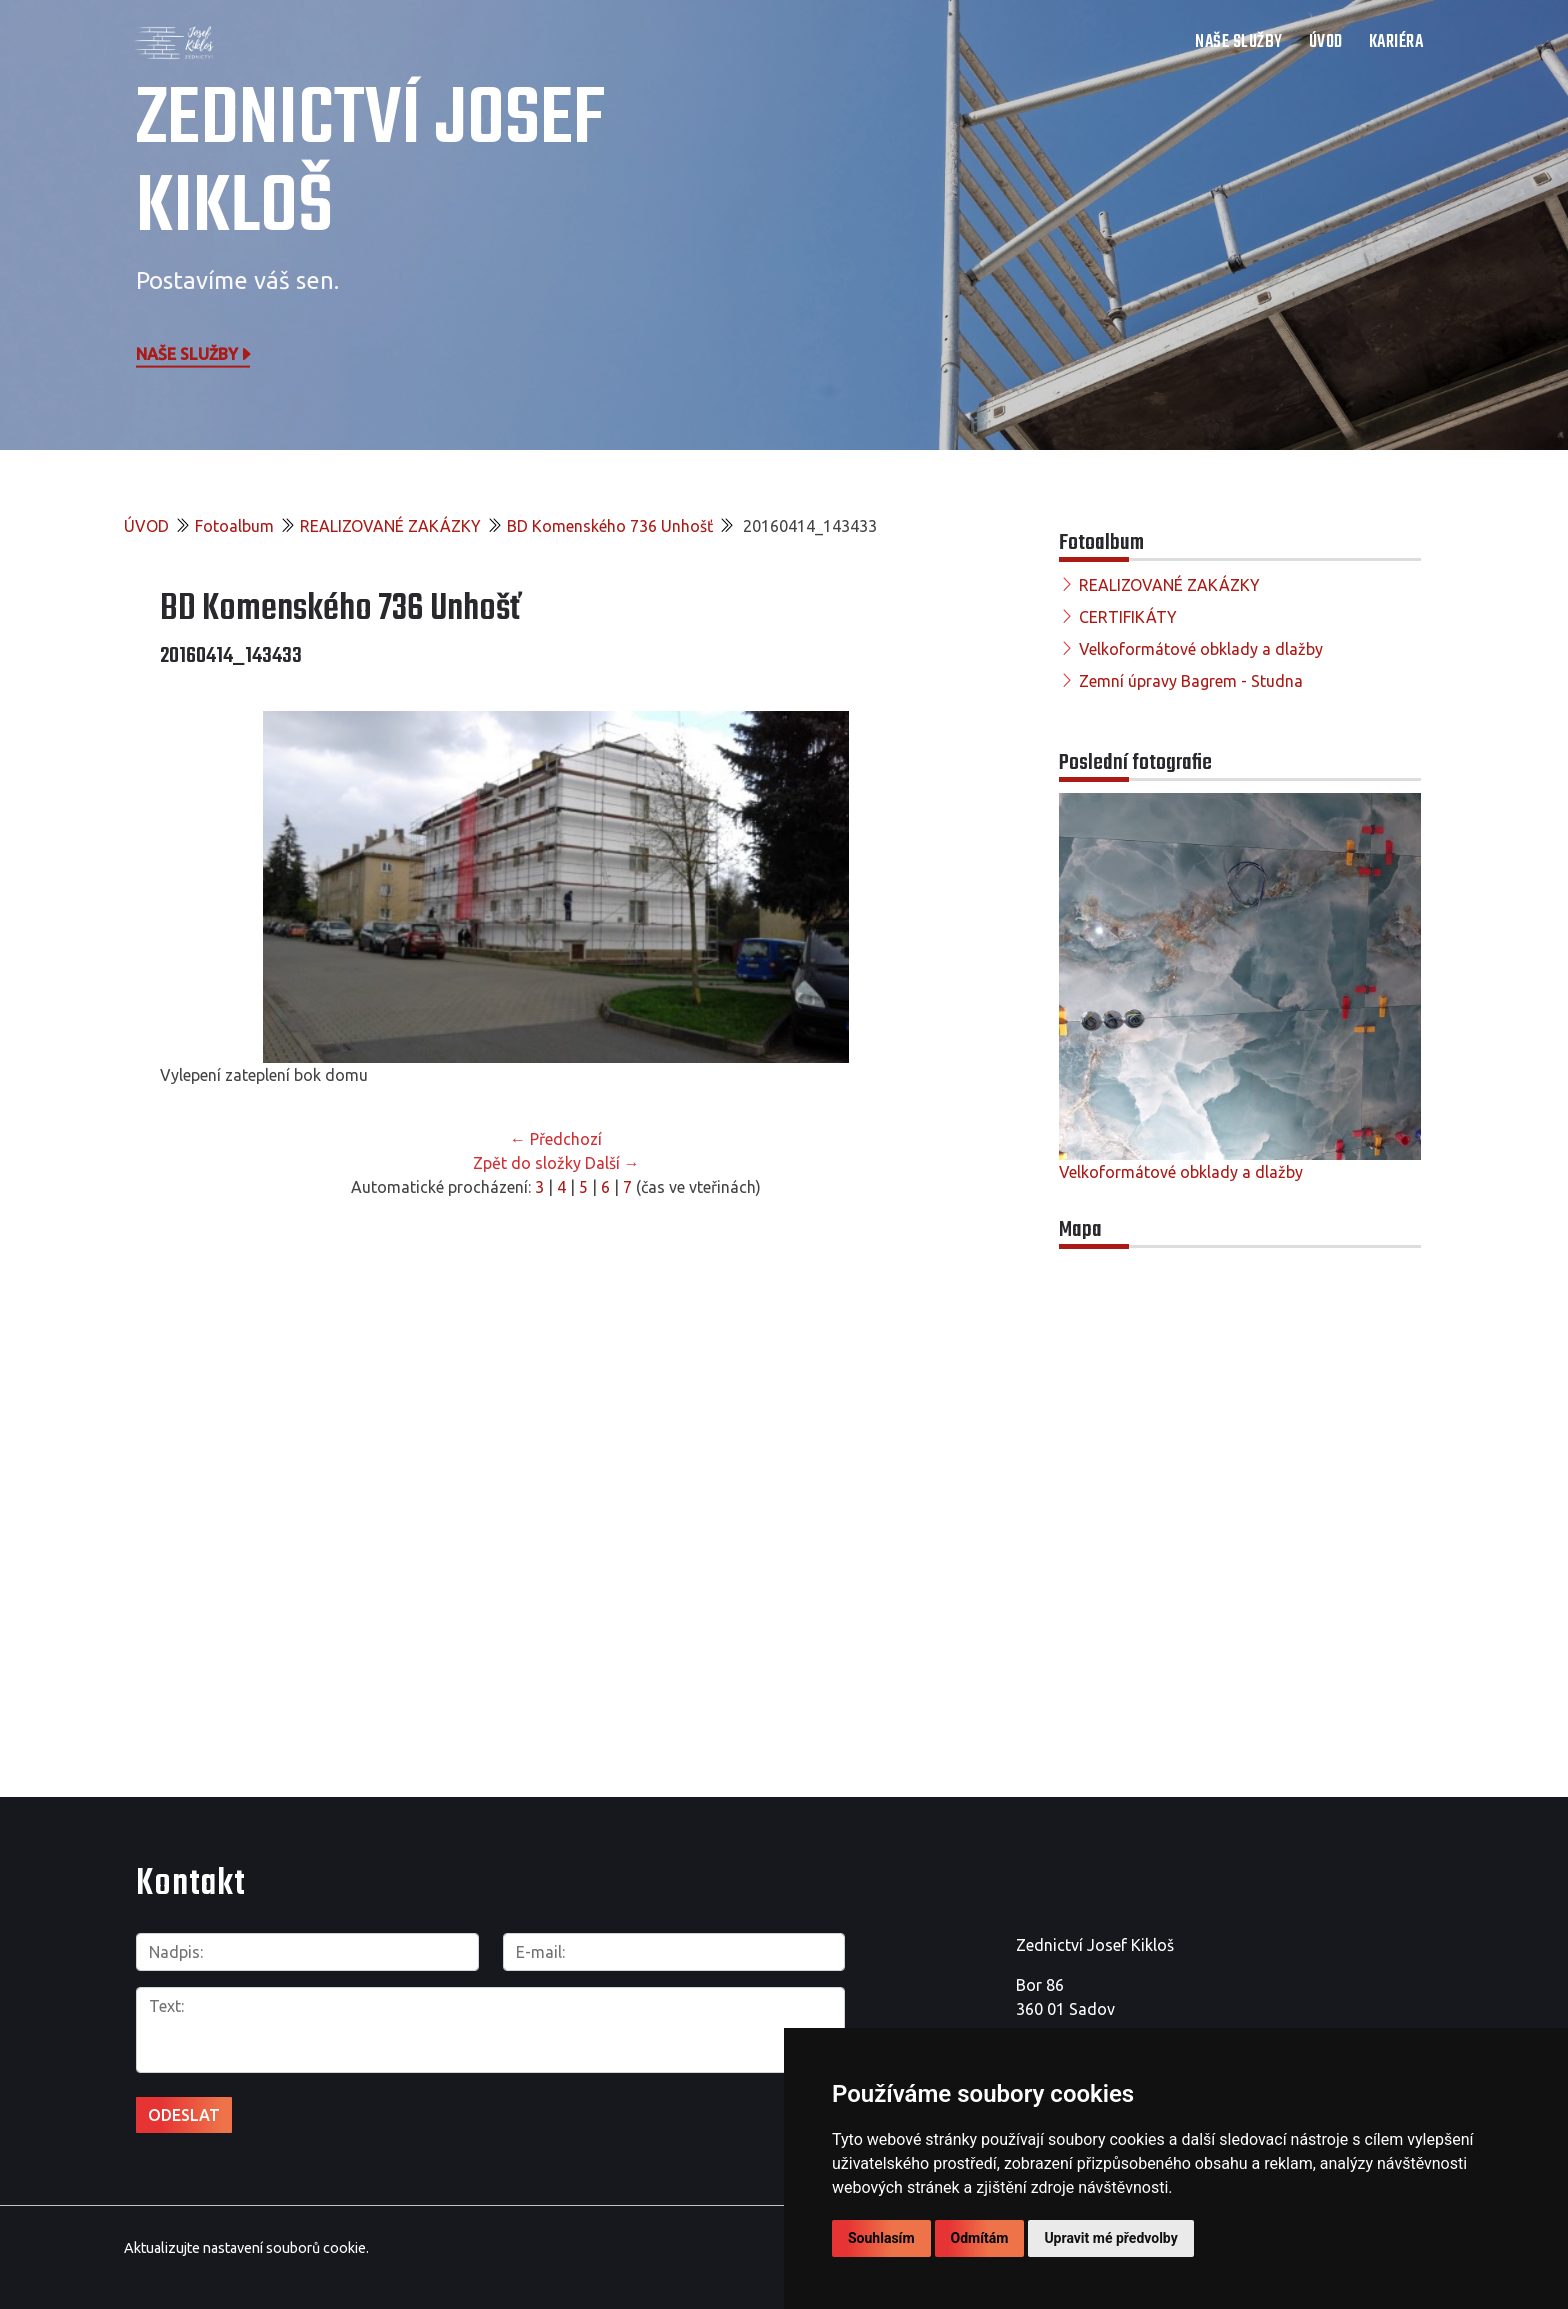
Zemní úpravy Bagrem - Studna (1191, 681)
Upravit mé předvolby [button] (1110, 2238)
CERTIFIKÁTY (1128, 617)
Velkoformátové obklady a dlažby (1201, 649)
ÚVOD (1326, 42)
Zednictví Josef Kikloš (370, 165)
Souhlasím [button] (881, 2238)
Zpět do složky (527, 1163)
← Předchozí (556, 1139)
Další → (612, 1163)
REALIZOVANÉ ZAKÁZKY (390, 526)
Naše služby (195, 353)
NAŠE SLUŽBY (1239, 42)
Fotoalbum (234, 526)
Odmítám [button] (980, 2238)
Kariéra (1396, 42)
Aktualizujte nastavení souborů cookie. (246, 2248)
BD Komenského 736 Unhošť (610, 526)
